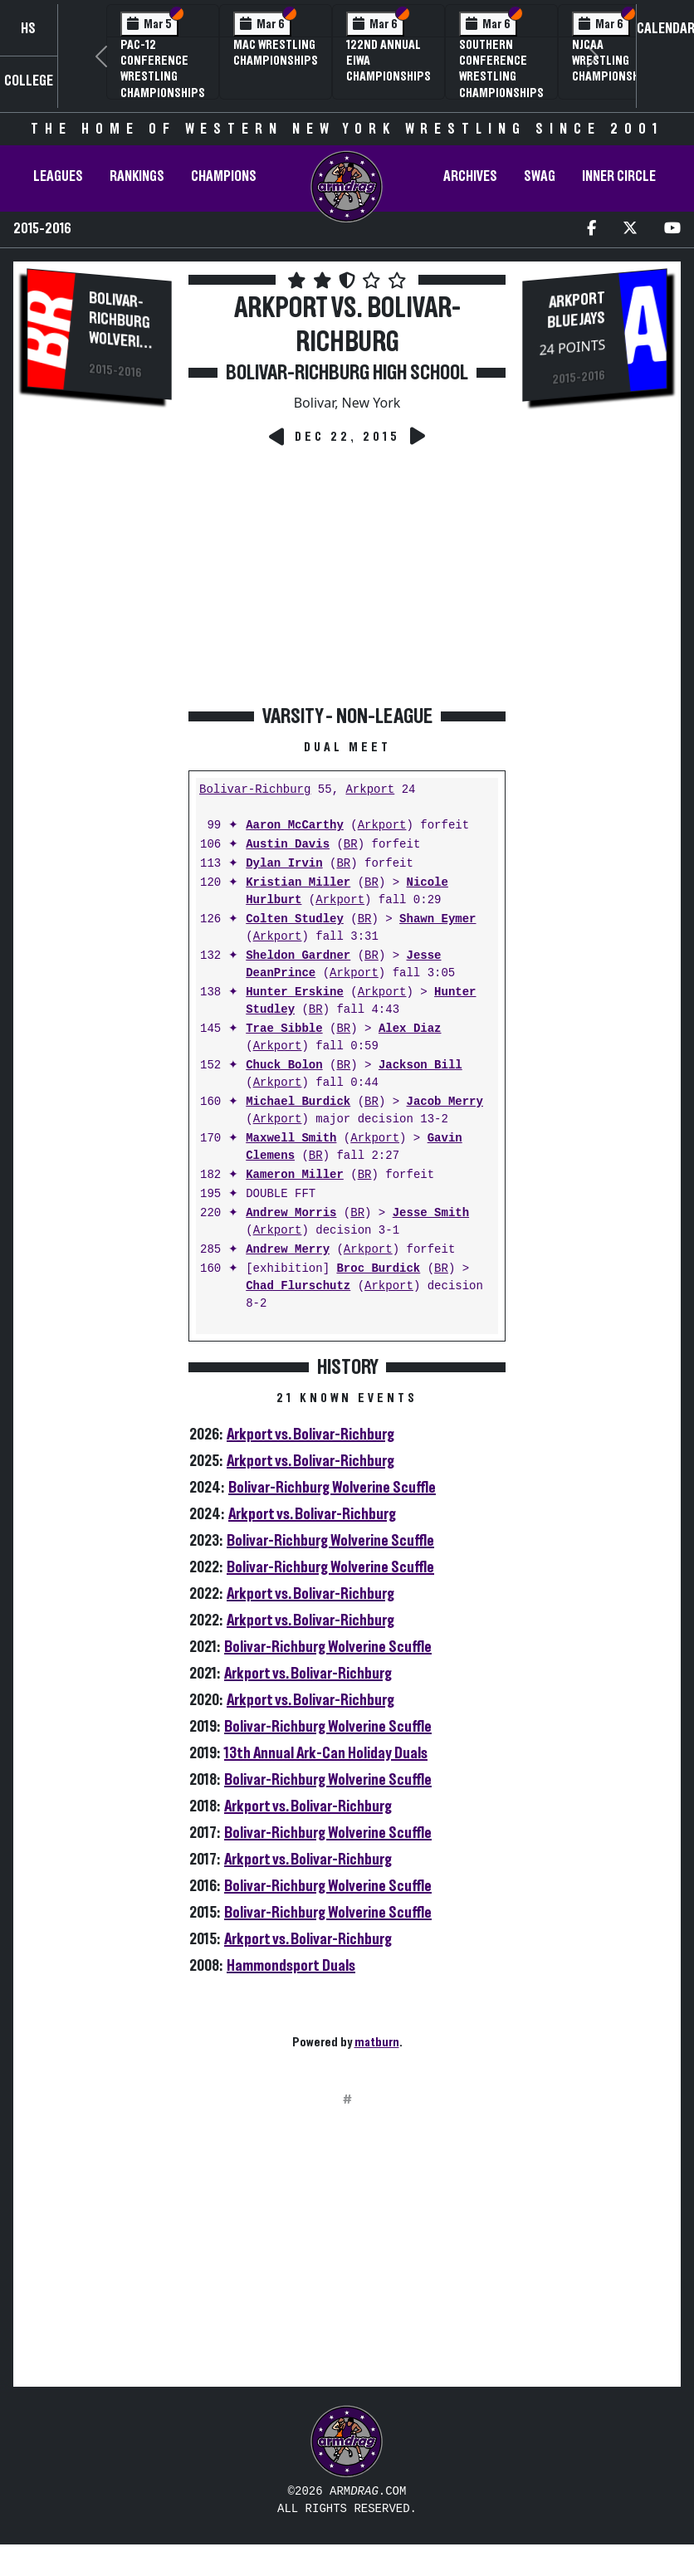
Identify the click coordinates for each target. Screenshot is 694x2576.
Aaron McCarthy (295, 825)
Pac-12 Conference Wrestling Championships (162, 69)
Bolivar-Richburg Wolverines (122, 328)
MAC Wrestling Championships (275, 52)
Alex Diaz (410, 1029)
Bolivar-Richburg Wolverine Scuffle (332, 1487)
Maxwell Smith (291, 1138)
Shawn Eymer (437, 919)
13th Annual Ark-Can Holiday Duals (326, 1753)
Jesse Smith (431, 1213)
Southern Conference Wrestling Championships (501, 69)
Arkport (369, 790)
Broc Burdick (378, 1269)
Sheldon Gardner (298, 956)
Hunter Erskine (295, 992)
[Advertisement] (99, 696)
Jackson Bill (420, 1065)
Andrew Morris (291, 1213)
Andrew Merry (288, 1250)
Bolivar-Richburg (254, 790)
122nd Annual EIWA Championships (388, 60)
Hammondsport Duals (291, 1966)
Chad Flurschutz (298, 1286)
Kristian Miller (298, 883)
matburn (376, 2042)
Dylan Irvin (284, 864)
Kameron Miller (295, 1175)
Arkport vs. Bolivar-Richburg (310, 1434)
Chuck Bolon (284, 1065)
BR (351, 845)
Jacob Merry (444, 1102)
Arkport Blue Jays (577, 310)
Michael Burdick (298, 1102)
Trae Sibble (284, 1029)
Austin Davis (288, 845)
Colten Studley (295, 919)
